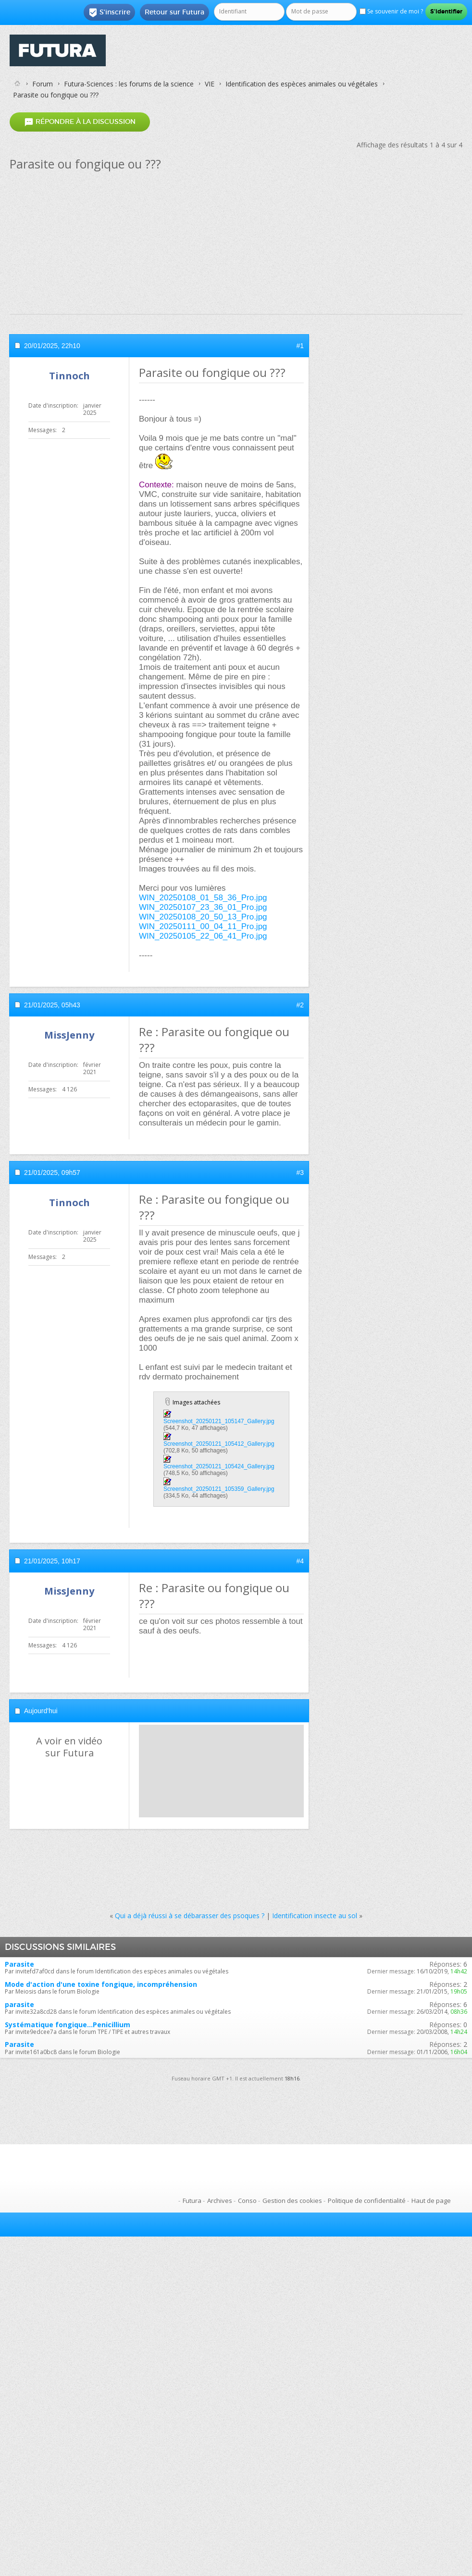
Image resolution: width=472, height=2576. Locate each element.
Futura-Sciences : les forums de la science (129, 83)
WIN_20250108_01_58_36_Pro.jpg (203, 897)
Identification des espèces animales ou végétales (301, 83)
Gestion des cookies (292, 2200)
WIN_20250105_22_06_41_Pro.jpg (203, 936)
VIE (209, 83)
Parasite (19, 1964)
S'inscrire (109, 12)
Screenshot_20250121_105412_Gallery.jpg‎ (218, 1443)
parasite (19, 2004)
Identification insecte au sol (314, 1915)
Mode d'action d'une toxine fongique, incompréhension (101, 1984)
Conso (247, 2200)
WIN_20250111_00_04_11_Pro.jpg (203, 926)
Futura (192, 2200)
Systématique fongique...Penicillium (67, 2024)
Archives (219, 2200)
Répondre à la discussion (80, 122)
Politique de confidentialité (367, 2200)
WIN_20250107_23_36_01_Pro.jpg (203, 907)
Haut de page (431, 2200)
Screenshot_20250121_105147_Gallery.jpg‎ (218, 1421)
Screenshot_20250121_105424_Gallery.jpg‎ (218, 1466)
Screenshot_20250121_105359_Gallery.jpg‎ (218, 1489)
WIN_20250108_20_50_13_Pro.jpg (203, 916)
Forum (42, 83)
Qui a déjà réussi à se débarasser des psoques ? (189, 1915)
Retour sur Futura (174, 12)
